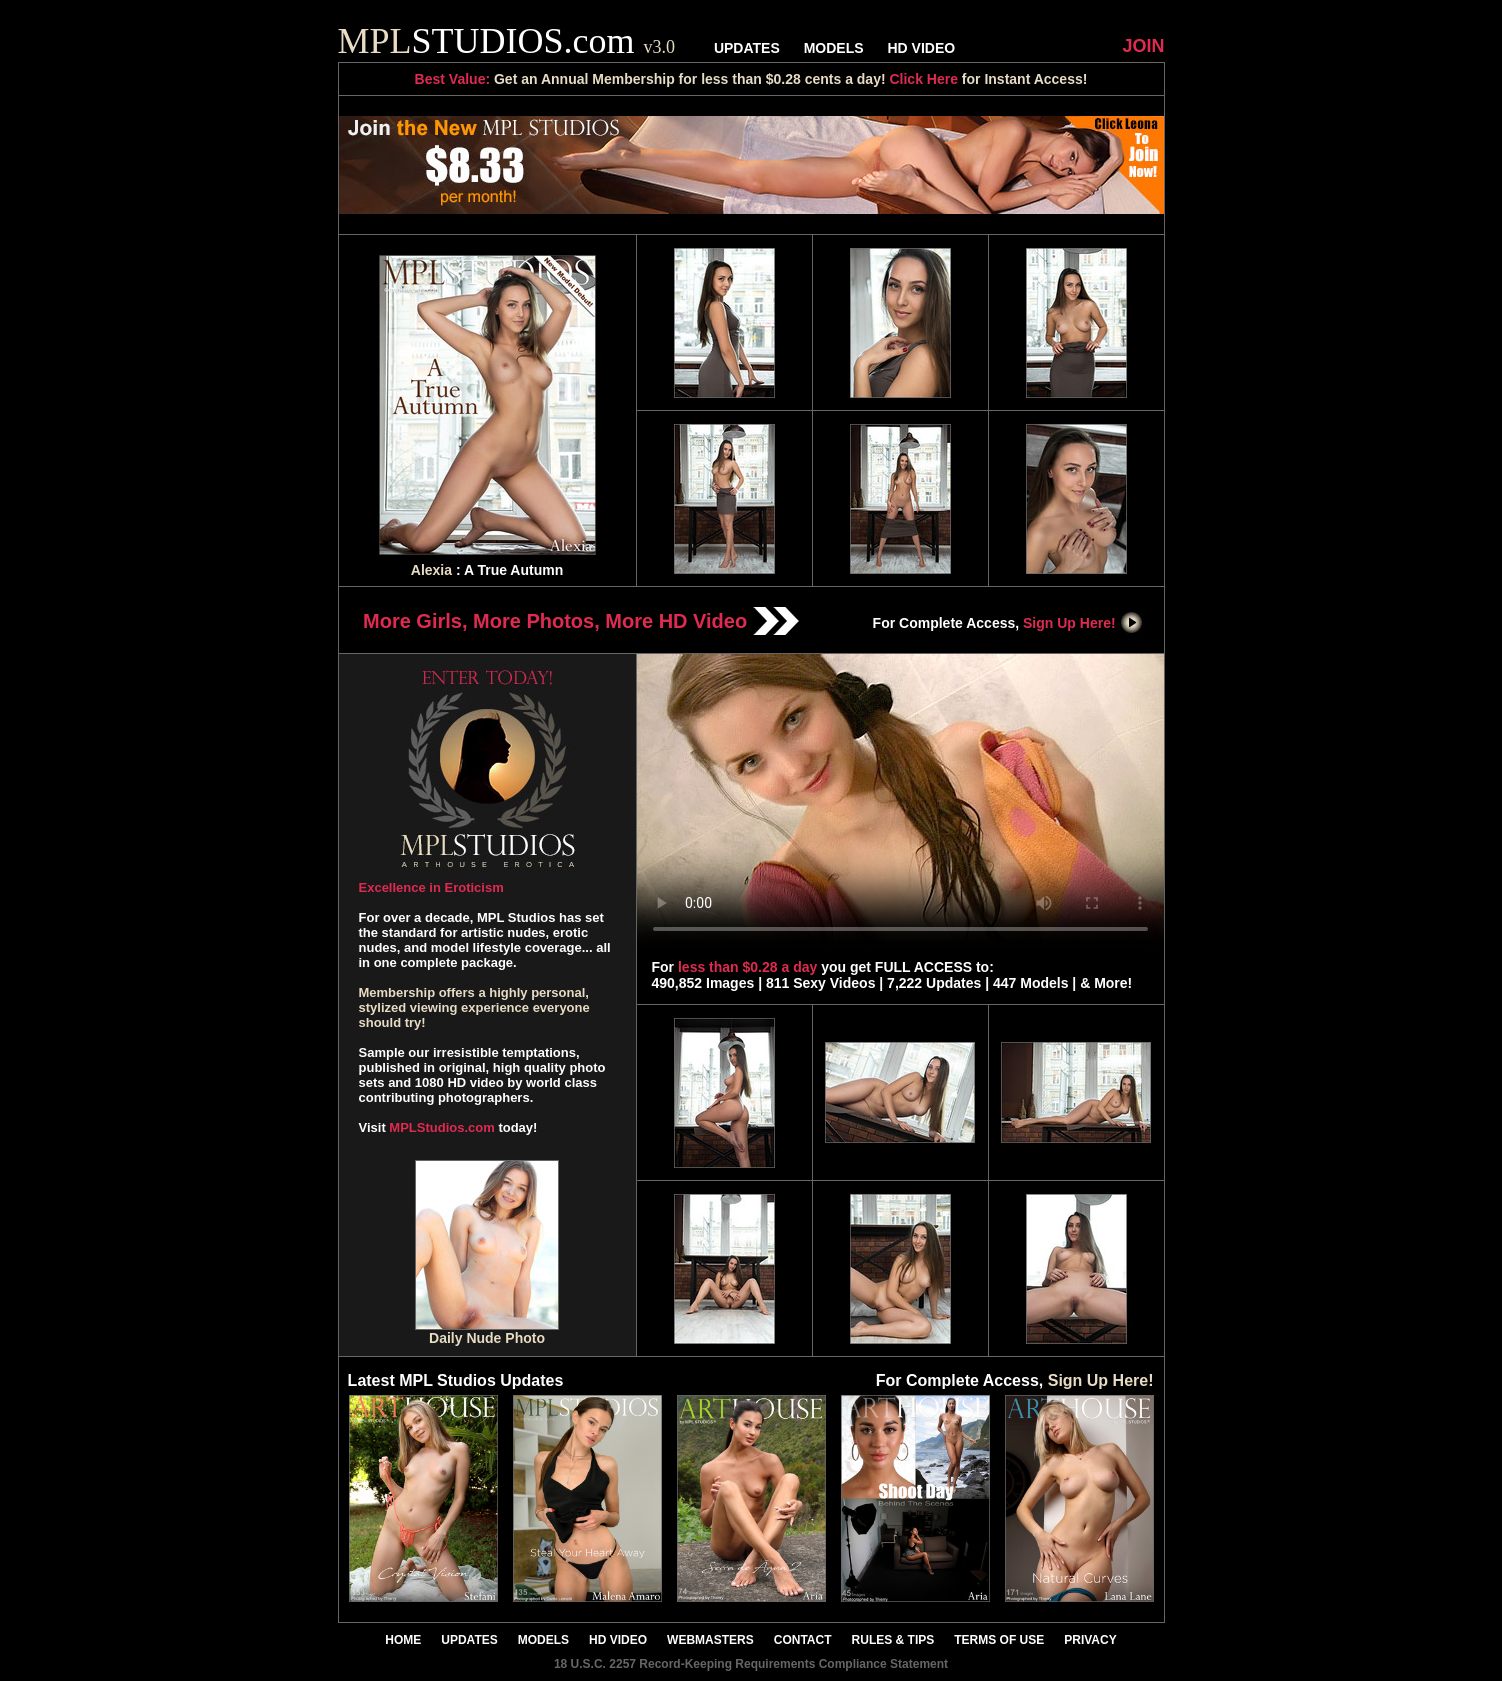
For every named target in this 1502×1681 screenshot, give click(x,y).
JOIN (1143, 46)
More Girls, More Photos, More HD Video (581, 621)
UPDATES (747, 48)
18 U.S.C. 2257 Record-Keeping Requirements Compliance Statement (751, 1664)
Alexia (431, 570)
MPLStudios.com (441, 1127)
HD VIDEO (921, 48)
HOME (403, 1640)
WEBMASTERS (710, 1640)
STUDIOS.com (507, 41)
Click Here (923, 79)
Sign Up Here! (1083, 623)
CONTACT (803, 1640)
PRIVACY (1090, 1640)
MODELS (834, 48)
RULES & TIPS (893, 1640)
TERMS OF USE (999, 1640)
